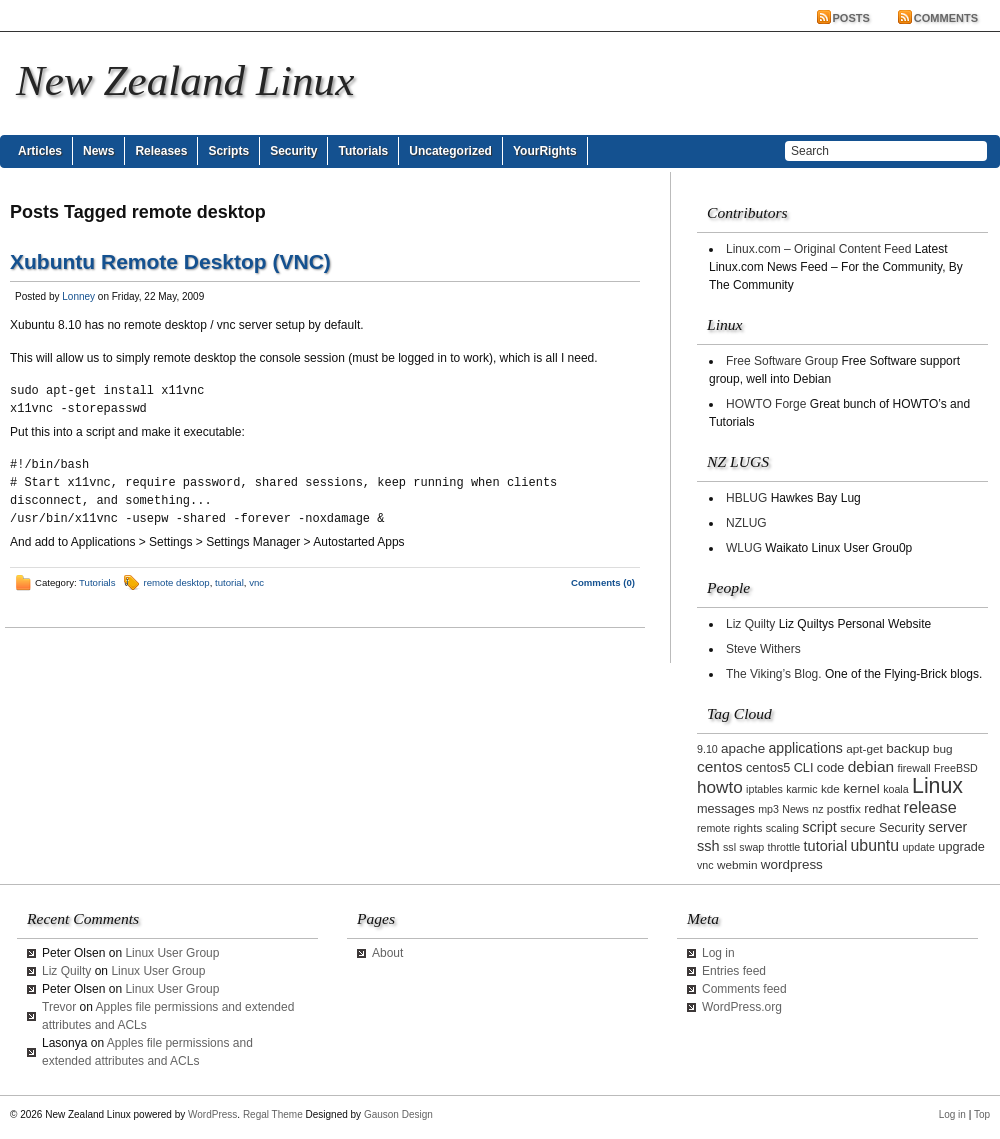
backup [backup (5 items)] (907, 748)
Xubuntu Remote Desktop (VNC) (170, 261)
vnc (256, 582)
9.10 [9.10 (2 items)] (707, 749)
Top (982, 1114)
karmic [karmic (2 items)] (801, 789)
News (98, 151)
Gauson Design (398, 1114)
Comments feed (744, 989)
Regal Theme (273, 1114)
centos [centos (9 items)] (720, 766)
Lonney (78, 296)
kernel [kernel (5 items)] (861, 788)
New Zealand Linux (185, 80)
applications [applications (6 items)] (806, 748)
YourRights (545, 151)
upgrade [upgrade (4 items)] (961, 847)
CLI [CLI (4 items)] (804, 768)
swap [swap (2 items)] (751, 847)
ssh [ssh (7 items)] (708, 846)
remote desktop (177, 582)
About (387, 953)
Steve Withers (763, 649)
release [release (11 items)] (930, 807)
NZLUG (746, 523)
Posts (851, 18)
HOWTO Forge (766, 404)
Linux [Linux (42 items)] (937, 786)
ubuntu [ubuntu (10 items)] (875, 845)
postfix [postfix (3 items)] (844, 808)
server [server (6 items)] (947, 827)
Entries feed (734, 971)
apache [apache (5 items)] (743, 748)
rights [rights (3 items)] (748, 827)
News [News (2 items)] (795, 809)
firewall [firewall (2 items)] (913, 768)
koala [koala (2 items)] (895, 789)
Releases (161, 151)
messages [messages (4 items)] (726, 809)
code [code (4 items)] (831, 768)
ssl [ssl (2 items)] (729, 847)
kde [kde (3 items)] (830, 788)
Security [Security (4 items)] (902, 828)
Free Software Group (782, 361)
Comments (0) (603, 582)
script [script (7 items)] (819, 827)
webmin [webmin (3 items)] (737, 864)
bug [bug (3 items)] (943, 748)
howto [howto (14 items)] (720, 787)
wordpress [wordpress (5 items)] (792, 864)
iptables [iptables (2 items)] (764, 789)
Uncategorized (450, 151)
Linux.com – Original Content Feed (818, 249)
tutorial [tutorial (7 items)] (826, 846)
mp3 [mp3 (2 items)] (768, 809)
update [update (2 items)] (918, 847)
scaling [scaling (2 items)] (782, 828)
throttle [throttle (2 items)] (784, 847)
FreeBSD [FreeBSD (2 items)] (956, 768)
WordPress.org (742, 1007)
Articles (40, 151)
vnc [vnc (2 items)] (705, 865)
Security (293, 151)
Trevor (59, 1007)
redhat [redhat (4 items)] (882, 809)
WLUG (744, 548)
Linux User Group (172, 953)
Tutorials (363, 151)
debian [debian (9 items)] (871, 766)
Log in (718, 953)
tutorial (229, 582)
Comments (946, 18)
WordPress (212, 1114)
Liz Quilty (750, 624)
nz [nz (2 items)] (817, 809)
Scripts (228, 151)
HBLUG (746, 498)
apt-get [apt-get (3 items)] (864, 748)
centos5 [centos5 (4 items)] (768, 768)
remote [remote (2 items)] (713, 828)
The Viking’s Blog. (774, 674)
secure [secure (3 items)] (857, 827)
